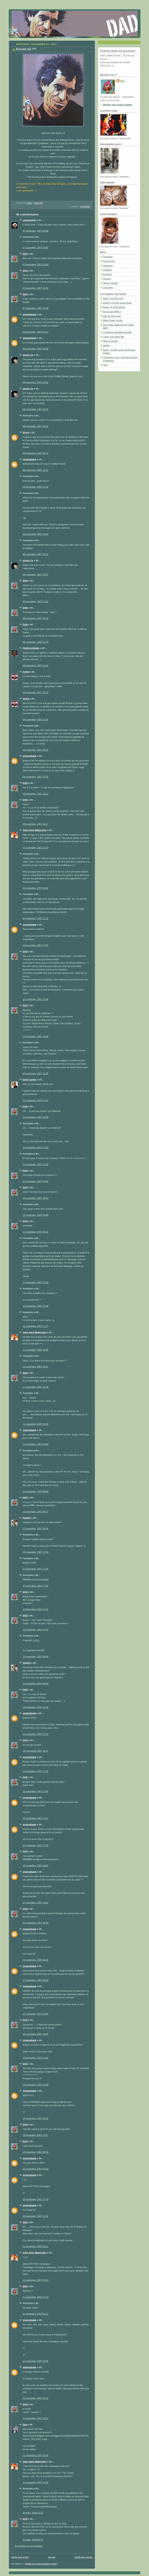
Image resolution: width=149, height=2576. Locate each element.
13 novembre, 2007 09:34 (35, 1683)
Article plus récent (20, 2557)
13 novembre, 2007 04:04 (35, 1656)
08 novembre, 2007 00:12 (35, 332)
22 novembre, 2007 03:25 (35, 2482)
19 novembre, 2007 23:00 (35, 2085)
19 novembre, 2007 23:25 (35, 2118)
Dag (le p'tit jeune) (112, 316)
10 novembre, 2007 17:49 (35, 945)
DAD (25, 254)
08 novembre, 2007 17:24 (35, 487)
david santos (29, 1079)
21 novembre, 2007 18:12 (35, 2418)
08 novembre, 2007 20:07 (35, 574)
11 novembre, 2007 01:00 (35, 1282)
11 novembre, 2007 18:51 (35, 1366)
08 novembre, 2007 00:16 (35, 349)
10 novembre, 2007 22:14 (35, 1100)
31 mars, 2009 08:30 (33, 2540)
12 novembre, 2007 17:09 (35, 1552)
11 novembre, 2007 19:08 (35, 1387)
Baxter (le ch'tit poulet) (114, 307)
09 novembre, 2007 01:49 (35, 665)
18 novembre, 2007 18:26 (35, 2034)
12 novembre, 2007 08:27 (35, 1511)
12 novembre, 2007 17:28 (35, 1586)
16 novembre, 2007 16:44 (35, 1960)
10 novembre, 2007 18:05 (35, 1036)
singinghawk (29, 314)
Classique (108, 257)
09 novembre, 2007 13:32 (35, 692)
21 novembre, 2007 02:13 (35, 2280)
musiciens (85, 206)
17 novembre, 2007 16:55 (35, 2014)
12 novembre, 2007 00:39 (35, 1444)
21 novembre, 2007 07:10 (35, 2297)
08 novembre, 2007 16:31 (35, 470)
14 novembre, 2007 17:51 (35, 1771)
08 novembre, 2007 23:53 (35, 642)
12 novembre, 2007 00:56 (35, 1491)
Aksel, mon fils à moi (113, 298)
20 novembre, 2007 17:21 (35, 2216)
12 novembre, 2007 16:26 (35, 1528)
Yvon (105, 365)
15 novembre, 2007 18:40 (35, 1923)
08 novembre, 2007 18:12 (35, 554)
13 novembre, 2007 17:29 (35, 1734)
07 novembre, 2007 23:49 (35, 308)
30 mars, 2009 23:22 (33, 2513)
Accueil (51, 2557)
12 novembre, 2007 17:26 (35, 1569)
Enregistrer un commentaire (29, 2546)
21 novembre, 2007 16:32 (35, 2398)
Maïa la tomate (110, 341)
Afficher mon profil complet (117, 105)
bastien (27, 1518)
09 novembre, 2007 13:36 (35, 719)
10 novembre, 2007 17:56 (35, 999)
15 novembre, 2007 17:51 (35, 1818)
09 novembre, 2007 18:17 (35, 824)
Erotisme (107, 274)
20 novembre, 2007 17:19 (35, 2199)
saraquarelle (29, 220)
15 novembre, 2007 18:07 (35, 1865)
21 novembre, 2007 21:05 (35, 2455)
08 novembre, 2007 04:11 (35, 453)
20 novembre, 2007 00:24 (35, 2169)
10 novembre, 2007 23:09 (35, 1117)
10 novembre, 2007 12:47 (35, 847)
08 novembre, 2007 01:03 (35, 409)
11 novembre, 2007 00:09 (35, 1215)
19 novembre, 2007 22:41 (35, 2058)
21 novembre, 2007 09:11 (35, 2314)
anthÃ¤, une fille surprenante (117, 303)
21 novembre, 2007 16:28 (35, 2361)
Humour (107, 278)
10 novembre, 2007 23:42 (35, 1198)
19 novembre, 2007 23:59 (35, 2152)
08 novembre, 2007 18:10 (35, 534)
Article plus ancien (83, 2557)
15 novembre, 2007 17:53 (35, 1845)
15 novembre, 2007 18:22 (35, 1902)
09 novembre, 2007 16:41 (35, 750)
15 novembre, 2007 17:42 (35, 1791)
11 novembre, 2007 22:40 (35, 1424)
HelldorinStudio (31, 648)
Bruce (26, 432)
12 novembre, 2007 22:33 (35, 1629)
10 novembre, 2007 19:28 (35, 1073)
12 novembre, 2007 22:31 (35, 1609)
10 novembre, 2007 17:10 (35, 918)
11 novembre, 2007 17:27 (35, 1326)
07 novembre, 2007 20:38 (35, 231)
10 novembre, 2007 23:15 (35, 1147)
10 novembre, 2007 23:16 (35, 1164)
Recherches (109, 261)
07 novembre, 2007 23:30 (35, 264)
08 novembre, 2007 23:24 (35, 618)
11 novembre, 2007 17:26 (35, 1306)
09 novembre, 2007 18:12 (35, 794)
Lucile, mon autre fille (113, 337)
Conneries (108, 287)
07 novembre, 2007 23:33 (35, 288)
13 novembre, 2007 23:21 (35, 1751)
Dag (25, 2424)
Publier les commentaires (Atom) (41, 2564)
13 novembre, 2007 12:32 (35, 1707)
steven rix (28, 355)
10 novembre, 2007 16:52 (35, 888)
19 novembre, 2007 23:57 (35, 2135)
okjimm (106, 345)
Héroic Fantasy (110, 283)
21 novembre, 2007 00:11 (35, 2246)
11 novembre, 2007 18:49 (35, 1350)
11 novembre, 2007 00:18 (35, 1232)
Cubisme (107, 270)
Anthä (26, 672)
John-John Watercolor (34, 830)
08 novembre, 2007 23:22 (35, 601)
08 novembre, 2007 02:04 (35, 426)
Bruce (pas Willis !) (112, 311)
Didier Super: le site (112, 320)
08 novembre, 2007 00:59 (35, 382)
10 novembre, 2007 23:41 (35, 1181)
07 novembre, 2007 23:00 (35, 247)
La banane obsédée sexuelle (117, 332)
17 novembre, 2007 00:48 (35, 1980)
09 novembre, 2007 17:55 (35, 777)
